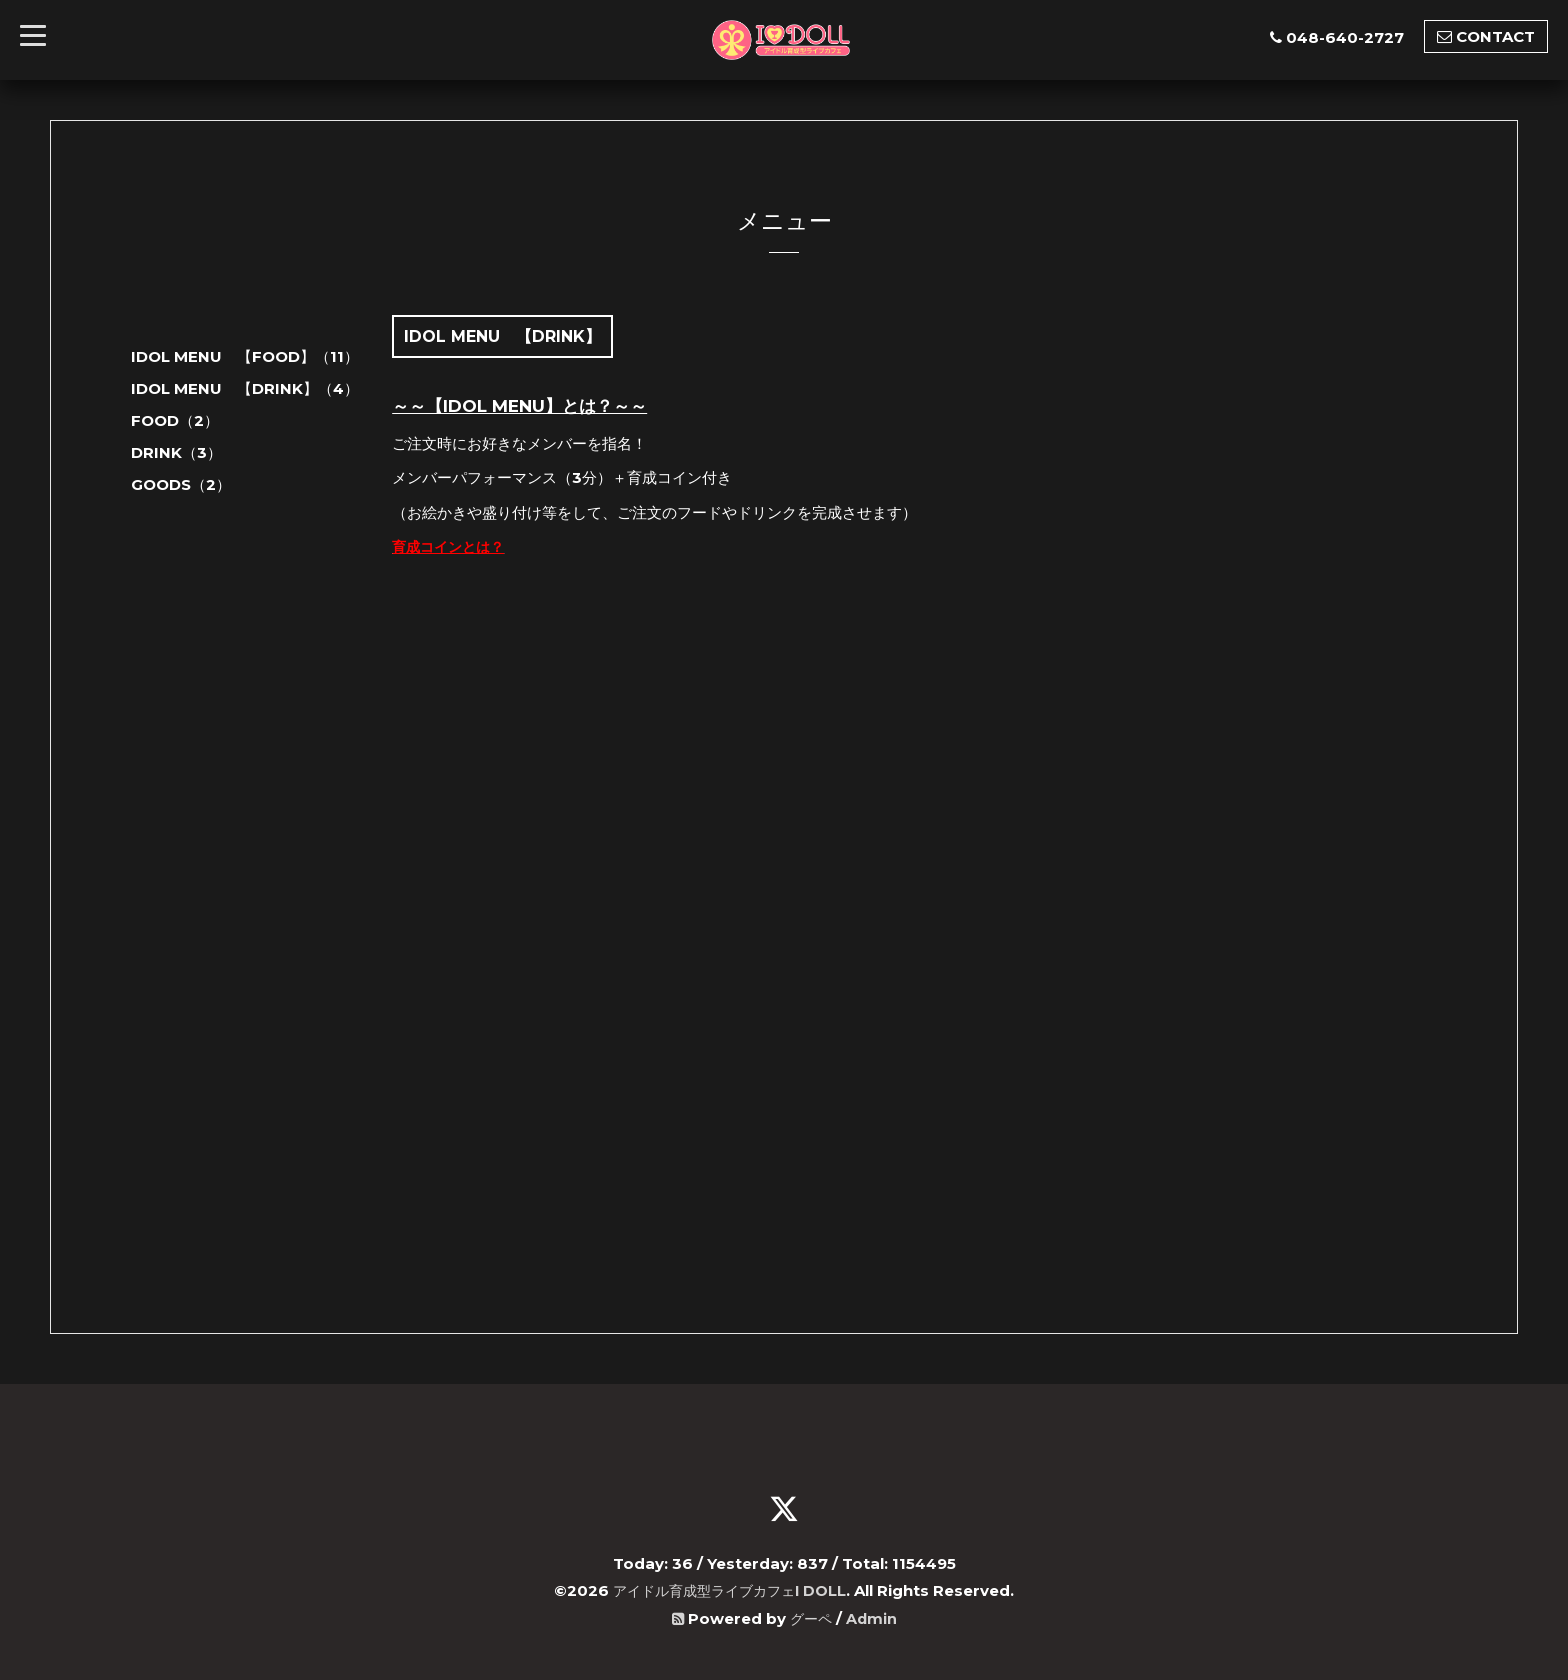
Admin (873, 1616)
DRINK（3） (176, 452)
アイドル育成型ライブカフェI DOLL (729, 1589)
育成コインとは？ (452, 546)
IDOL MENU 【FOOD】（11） (245, 356)
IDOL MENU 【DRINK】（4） (245, 388)
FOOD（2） (175, 420)
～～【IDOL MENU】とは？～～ (519, 406)
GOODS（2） (181, 484)
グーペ (810, 1616)
